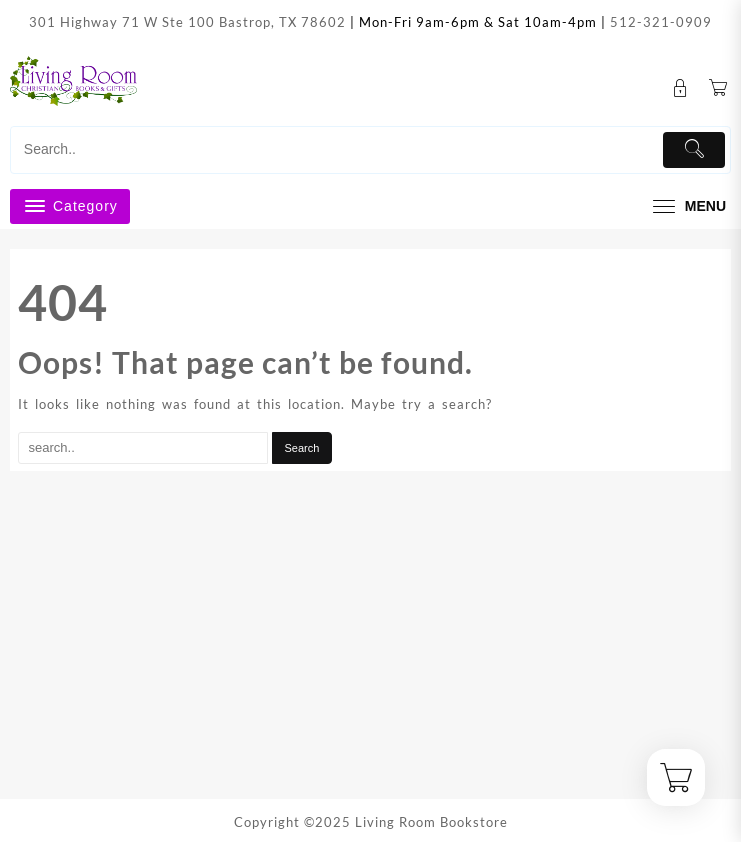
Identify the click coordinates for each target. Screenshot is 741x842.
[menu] (687, 206)
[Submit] (694, 150)
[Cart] (718, 88)
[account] (680, 88)
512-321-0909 (661, 22)
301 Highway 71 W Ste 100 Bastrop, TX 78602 (187, 22)
